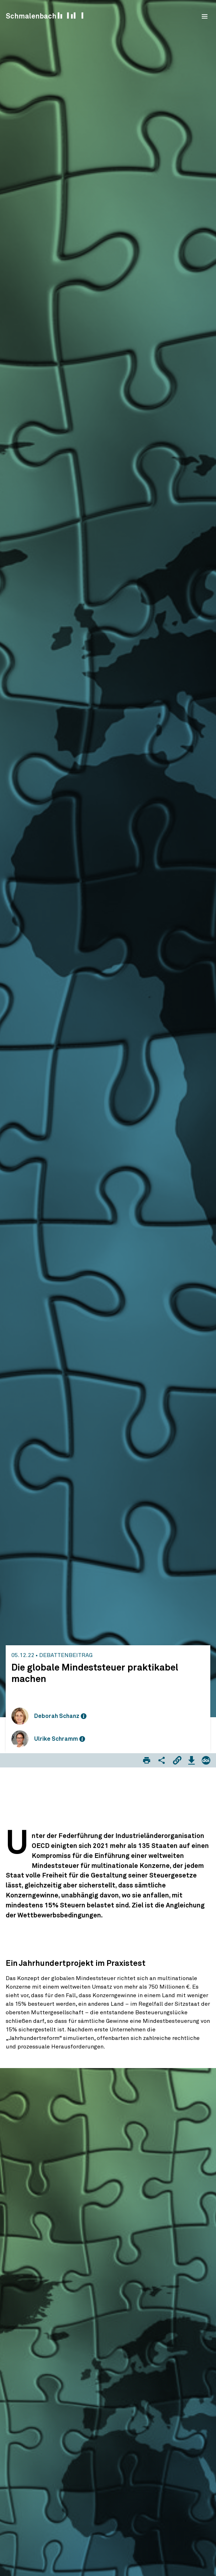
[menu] (204, 16)
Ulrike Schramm (56, 1739)
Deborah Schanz (56, 1716)
